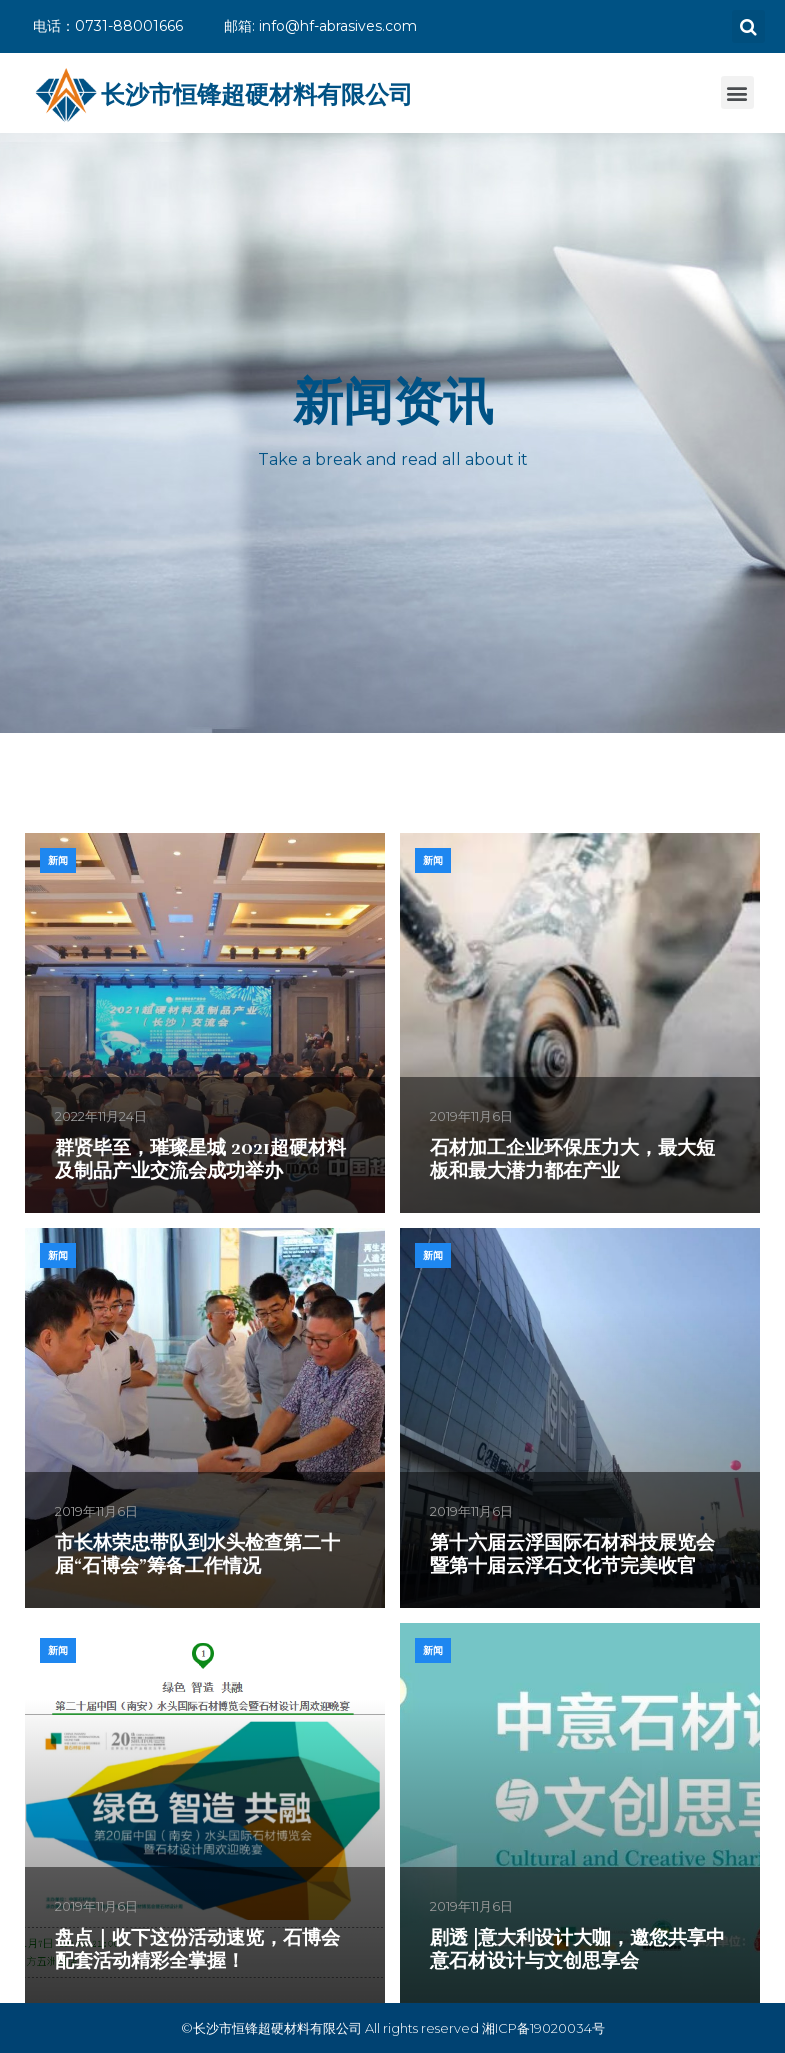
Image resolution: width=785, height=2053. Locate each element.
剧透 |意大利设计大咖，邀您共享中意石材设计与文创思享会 (577, 1949)
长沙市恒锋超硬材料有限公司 (257, 94)
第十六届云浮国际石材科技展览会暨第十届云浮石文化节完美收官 (572, 1554)
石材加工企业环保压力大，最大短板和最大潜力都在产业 (572, 1159)
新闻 (58, 860)
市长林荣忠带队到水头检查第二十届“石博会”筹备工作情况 (197, 1554)
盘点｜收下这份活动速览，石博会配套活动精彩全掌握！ (197, 1949)
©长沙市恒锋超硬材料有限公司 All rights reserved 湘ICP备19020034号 (393, 2028)
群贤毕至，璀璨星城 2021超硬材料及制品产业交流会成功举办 (200, 1159)
